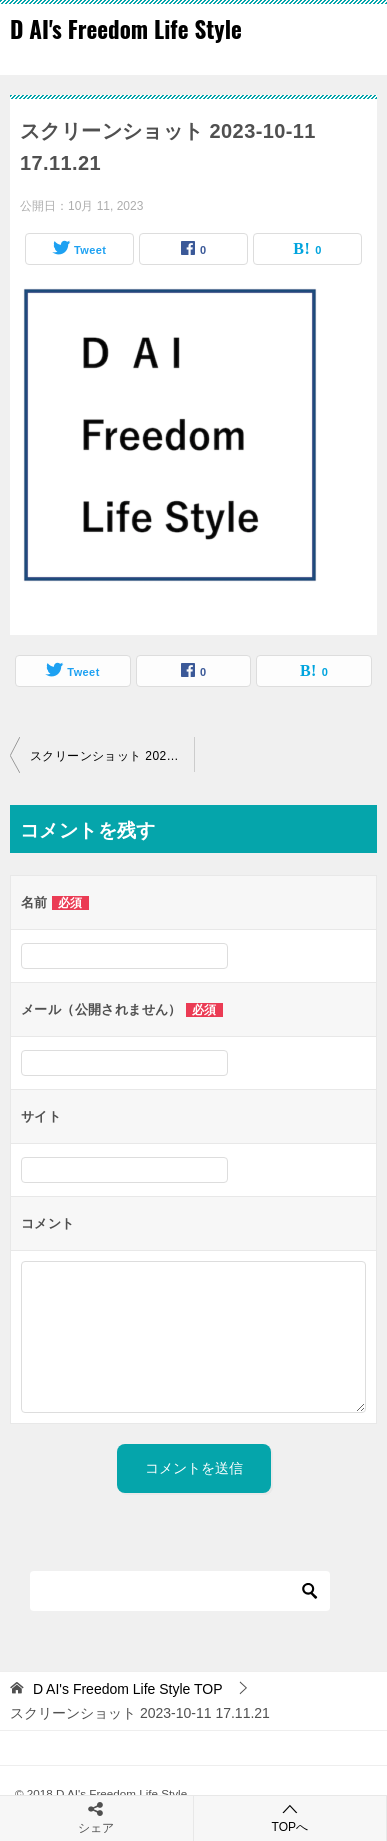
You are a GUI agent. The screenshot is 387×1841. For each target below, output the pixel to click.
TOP (128, 1689)
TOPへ (290, 1817)
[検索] (180, 1591)
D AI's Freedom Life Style (126, 29)
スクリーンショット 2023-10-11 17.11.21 (112, 756)
